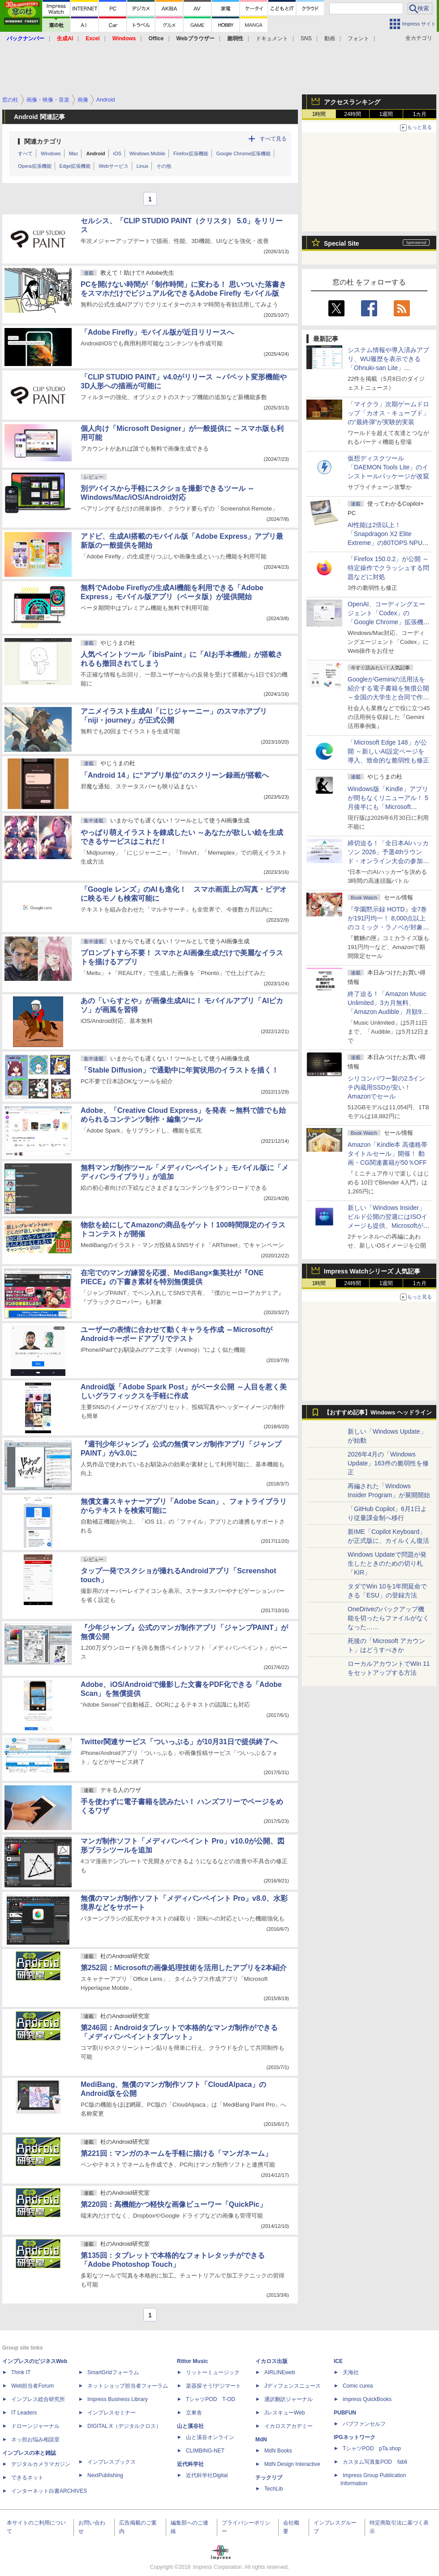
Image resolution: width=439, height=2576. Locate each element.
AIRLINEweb (279, 2372)
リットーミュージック (213, 2372)
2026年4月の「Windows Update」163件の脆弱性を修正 (388, 1463)
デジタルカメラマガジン (40, 2464)
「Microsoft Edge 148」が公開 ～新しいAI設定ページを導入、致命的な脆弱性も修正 (388, 751)
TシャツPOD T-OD (210, 2399)
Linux (142, 166)
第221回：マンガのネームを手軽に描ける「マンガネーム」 (176, 2153)
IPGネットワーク (354, 2437)
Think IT (20, 2372)
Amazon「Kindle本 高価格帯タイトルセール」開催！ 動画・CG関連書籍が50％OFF (387, 1153)
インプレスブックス (111, 2462)
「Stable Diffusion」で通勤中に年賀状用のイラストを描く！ (180, 1070)
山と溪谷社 (190, 2426)
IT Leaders (24, 2413)
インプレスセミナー (111, 2413)
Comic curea (358, 2386)
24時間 (352, 114)
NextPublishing (105, 2475)
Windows (51, 153)
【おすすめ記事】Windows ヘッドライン (378, 1412)
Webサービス (113, 166)
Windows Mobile (147, 153)
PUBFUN (345, 2413)
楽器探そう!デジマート (213, 2386)
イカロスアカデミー (288, 2426)
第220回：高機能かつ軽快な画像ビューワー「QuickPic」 (174, 2204)
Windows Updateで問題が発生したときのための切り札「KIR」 (387, 1563)
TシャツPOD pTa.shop (372, 2448)
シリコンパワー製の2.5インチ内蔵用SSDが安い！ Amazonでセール (386, 1087)
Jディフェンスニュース (292, 2386)
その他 (163, 166)
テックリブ (268, 2477)
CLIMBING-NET (205, 2451)
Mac (73, 153)
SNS (306, 38)
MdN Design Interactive (292, 2464)
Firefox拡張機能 (190, 153)
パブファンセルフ (364, 2424)
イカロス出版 (271, 2361)
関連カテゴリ (43, 141)
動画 (329, 38)
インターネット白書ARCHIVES (49, 2491)
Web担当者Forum (32, 2386)
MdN (261, 2439)
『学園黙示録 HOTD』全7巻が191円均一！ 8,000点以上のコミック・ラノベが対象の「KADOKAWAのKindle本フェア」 (388, 927)
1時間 (319, 114)
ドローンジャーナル (35, 2426)
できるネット (27, 2477)
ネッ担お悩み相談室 (35, 2439)
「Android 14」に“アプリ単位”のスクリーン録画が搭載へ (175, 775)
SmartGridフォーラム (113, 2372)
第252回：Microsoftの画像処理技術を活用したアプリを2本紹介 (184, 1967)
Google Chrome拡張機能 (243, 153)
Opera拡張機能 (35, 166)
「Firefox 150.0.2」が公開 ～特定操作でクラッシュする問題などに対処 (388, 567)
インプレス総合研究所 (38, 2399)
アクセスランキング (352, 102)
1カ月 (420, 114)
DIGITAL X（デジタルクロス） (124, 2426)
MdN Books (278, 2451)
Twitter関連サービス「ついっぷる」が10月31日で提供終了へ (179, 1742)
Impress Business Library (117, 2399)
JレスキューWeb (284, 2413)
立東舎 (194, 2413)
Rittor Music (192, 2361)
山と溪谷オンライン (210, 2437)
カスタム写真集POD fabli (375, 2462)
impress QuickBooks (367, 2399)
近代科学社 (190, 2464)
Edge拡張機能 (75, 166)
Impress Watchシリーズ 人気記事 (372, 1271)
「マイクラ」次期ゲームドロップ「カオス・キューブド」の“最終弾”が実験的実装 (388, 413)
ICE (338, 2361)
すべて (25, 153)
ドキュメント (272, 38)
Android (95, 153)
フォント (358, 38)
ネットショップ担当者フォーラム (127, 2386)
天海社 (351, 2372)
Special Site (341, 243)
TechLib (273, 2489)
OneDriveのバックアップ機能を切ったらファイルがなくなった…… (388, 1618)
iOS (117, 153)
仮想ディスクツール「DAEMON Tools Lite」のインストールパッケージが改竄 (388, 467)
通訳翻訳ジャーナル (288, 2399)
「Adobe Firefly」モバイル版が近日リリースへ (157, 332)
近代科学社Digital (207, 2475)
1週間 (386, 114)
